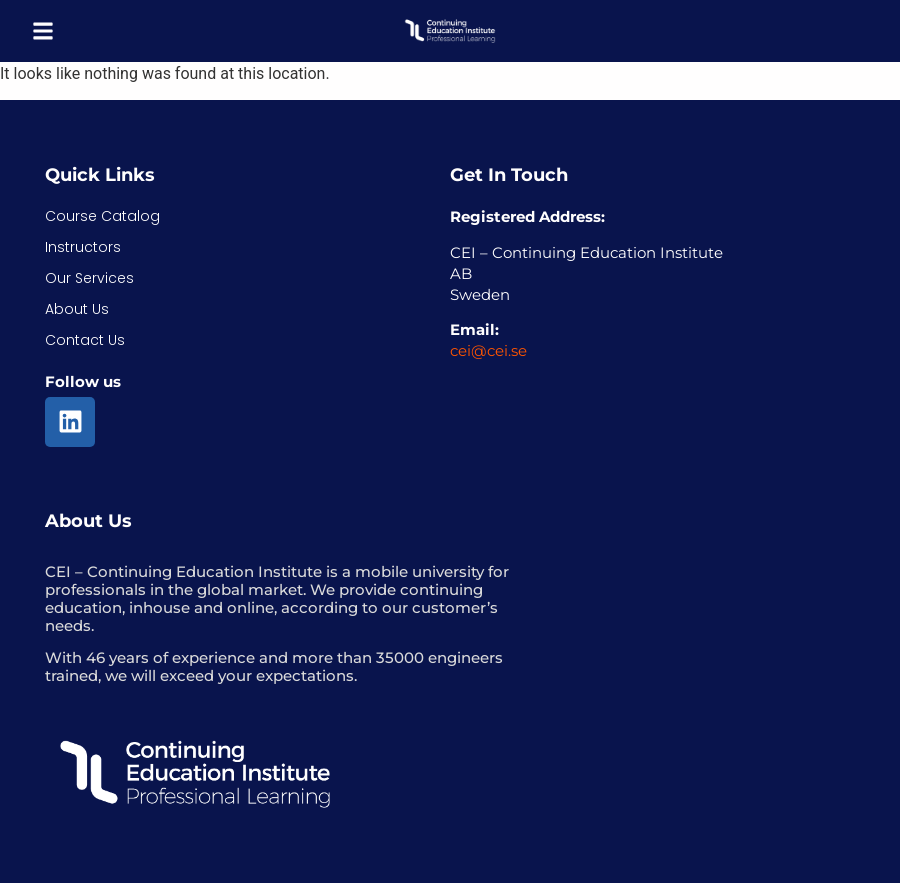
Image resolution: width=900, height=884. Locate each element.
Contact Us (85, 340)
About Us (77, 309)
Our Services (89, 278)
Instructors (83, 247)
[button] (43, 31)
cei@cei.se (488, 350)
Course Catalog (102, 216)
